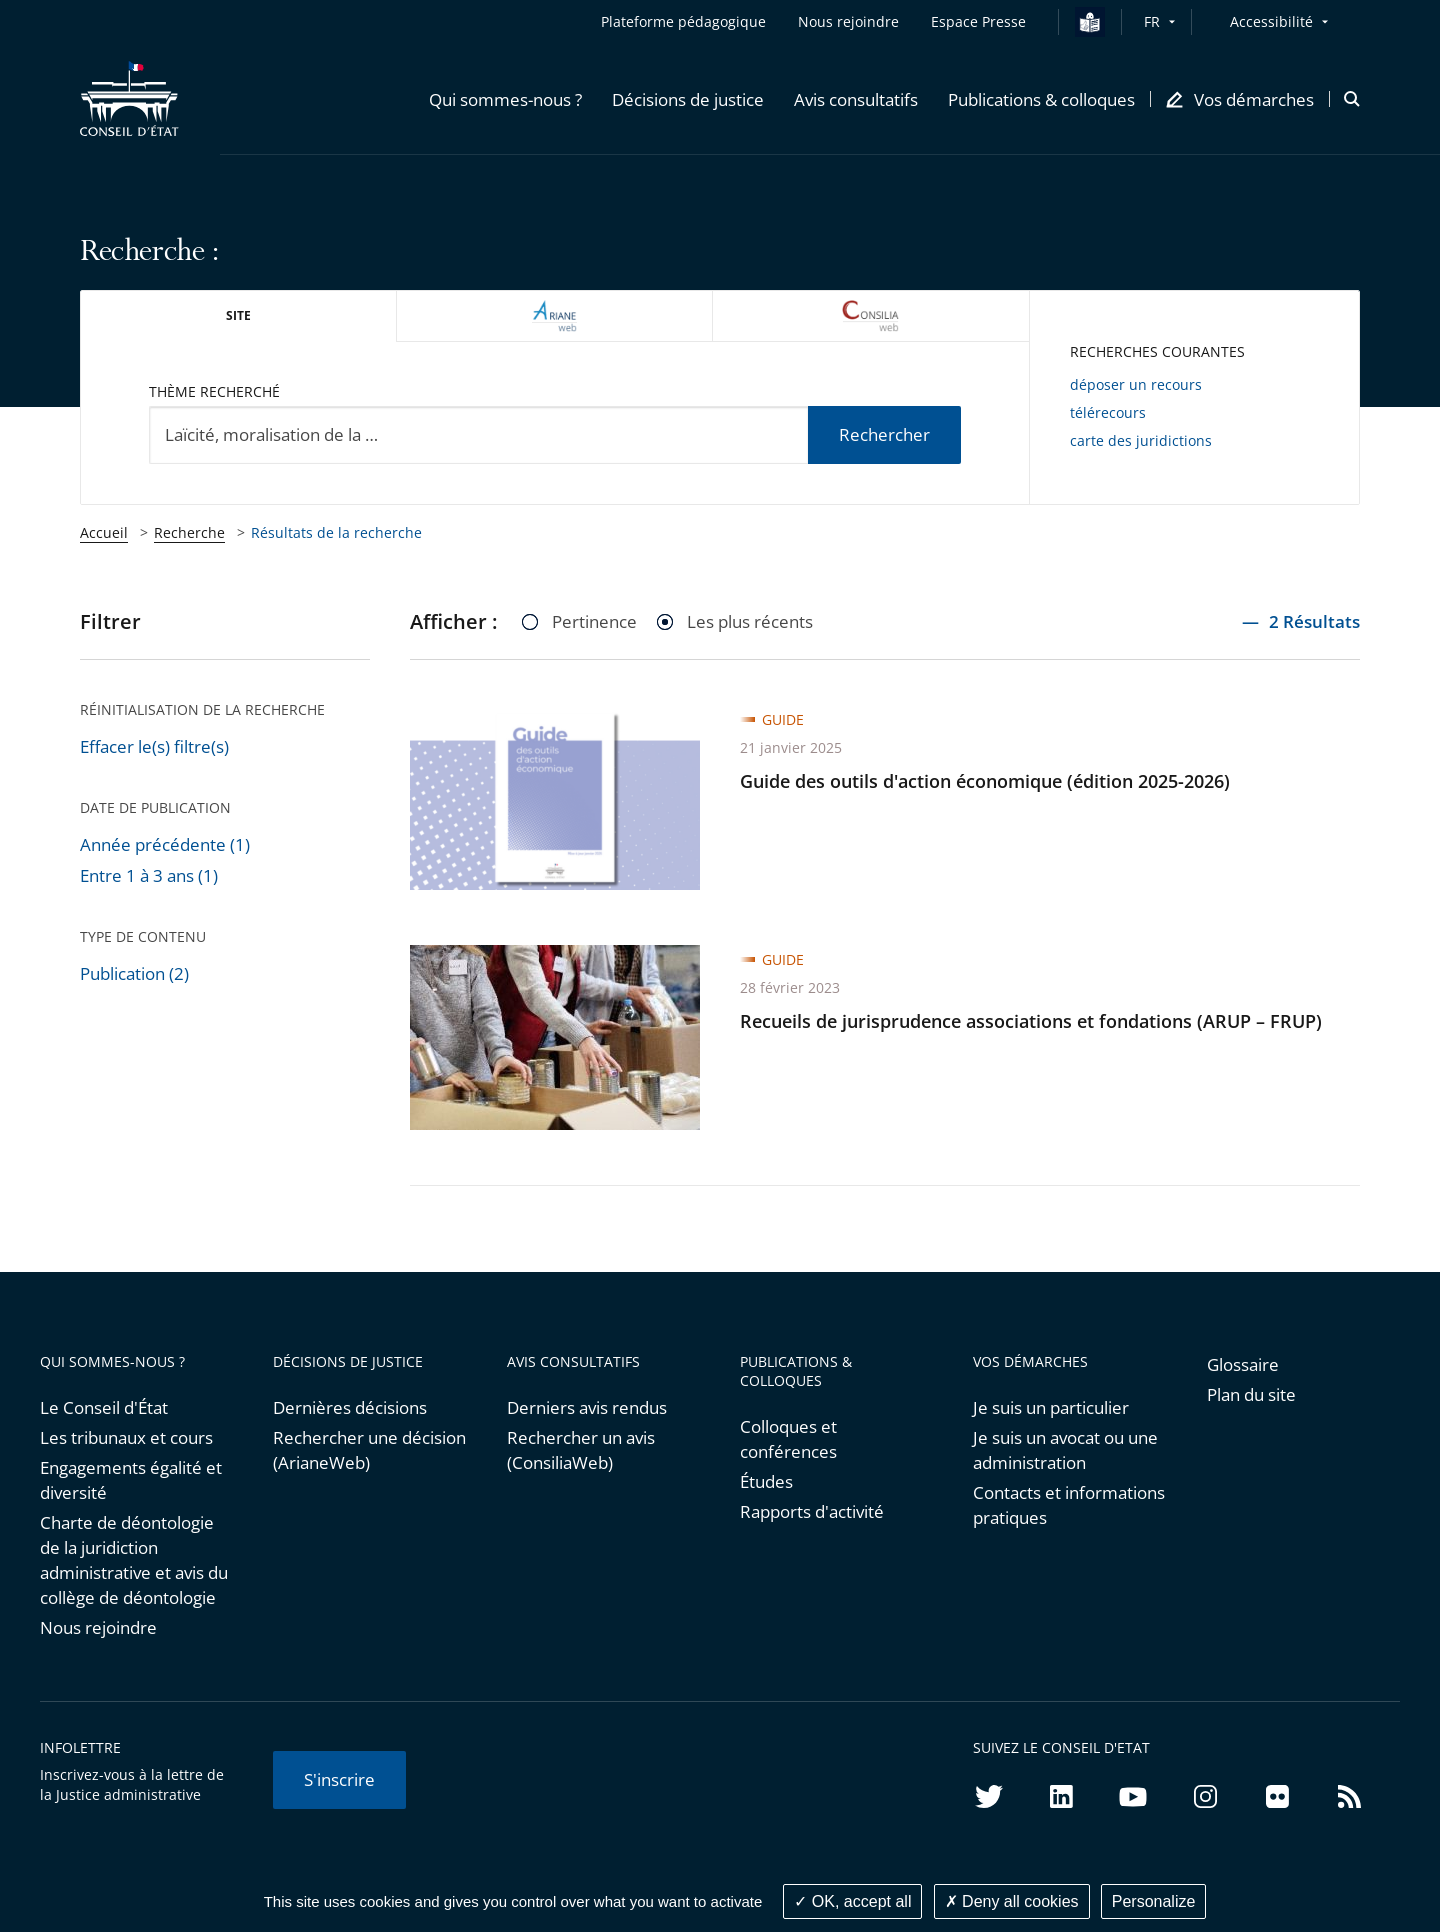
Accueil (104, 532)
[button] (505, 99)
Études (766, 1481)
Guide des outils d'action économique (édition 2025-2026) (985, 781)
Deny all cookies (1012, 1901)
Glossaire (1243, 1364)
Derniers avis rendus (587, 1407)
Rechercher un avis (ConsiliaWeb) (581, 1450)
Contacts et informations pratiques (1069, 1505)
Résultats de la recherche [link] (336, 532)
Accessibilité (1271, 21)
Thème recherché (214, 391)
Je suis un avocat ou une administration (1065, 1450)
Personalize (1154, 1901)
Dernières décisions (350, 1407)
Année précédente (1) (165, 844)
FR (1152, 21)
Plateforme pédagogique (683, 21)
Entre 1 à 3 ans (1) (149, 875)
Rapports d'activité (812, 1511)
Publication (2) (134, 973)
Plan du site (1251, 1394)
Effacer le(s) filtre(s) (154, 746)
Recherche (189, 532)
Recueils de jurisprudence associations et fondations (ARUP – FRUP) (1031, 1021)
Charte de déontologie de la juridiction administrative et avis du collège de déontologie (134, 1560)
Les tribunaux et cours (126, 1437)
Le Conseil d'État (104, 1407)
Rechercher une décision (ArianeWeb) (369, 1450)
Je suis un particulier (1051, 1407)
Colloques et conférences (788, 1439)
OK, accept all (852, 1901)
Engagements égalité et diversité (131, 1480)
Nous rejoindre (98, 1627)
